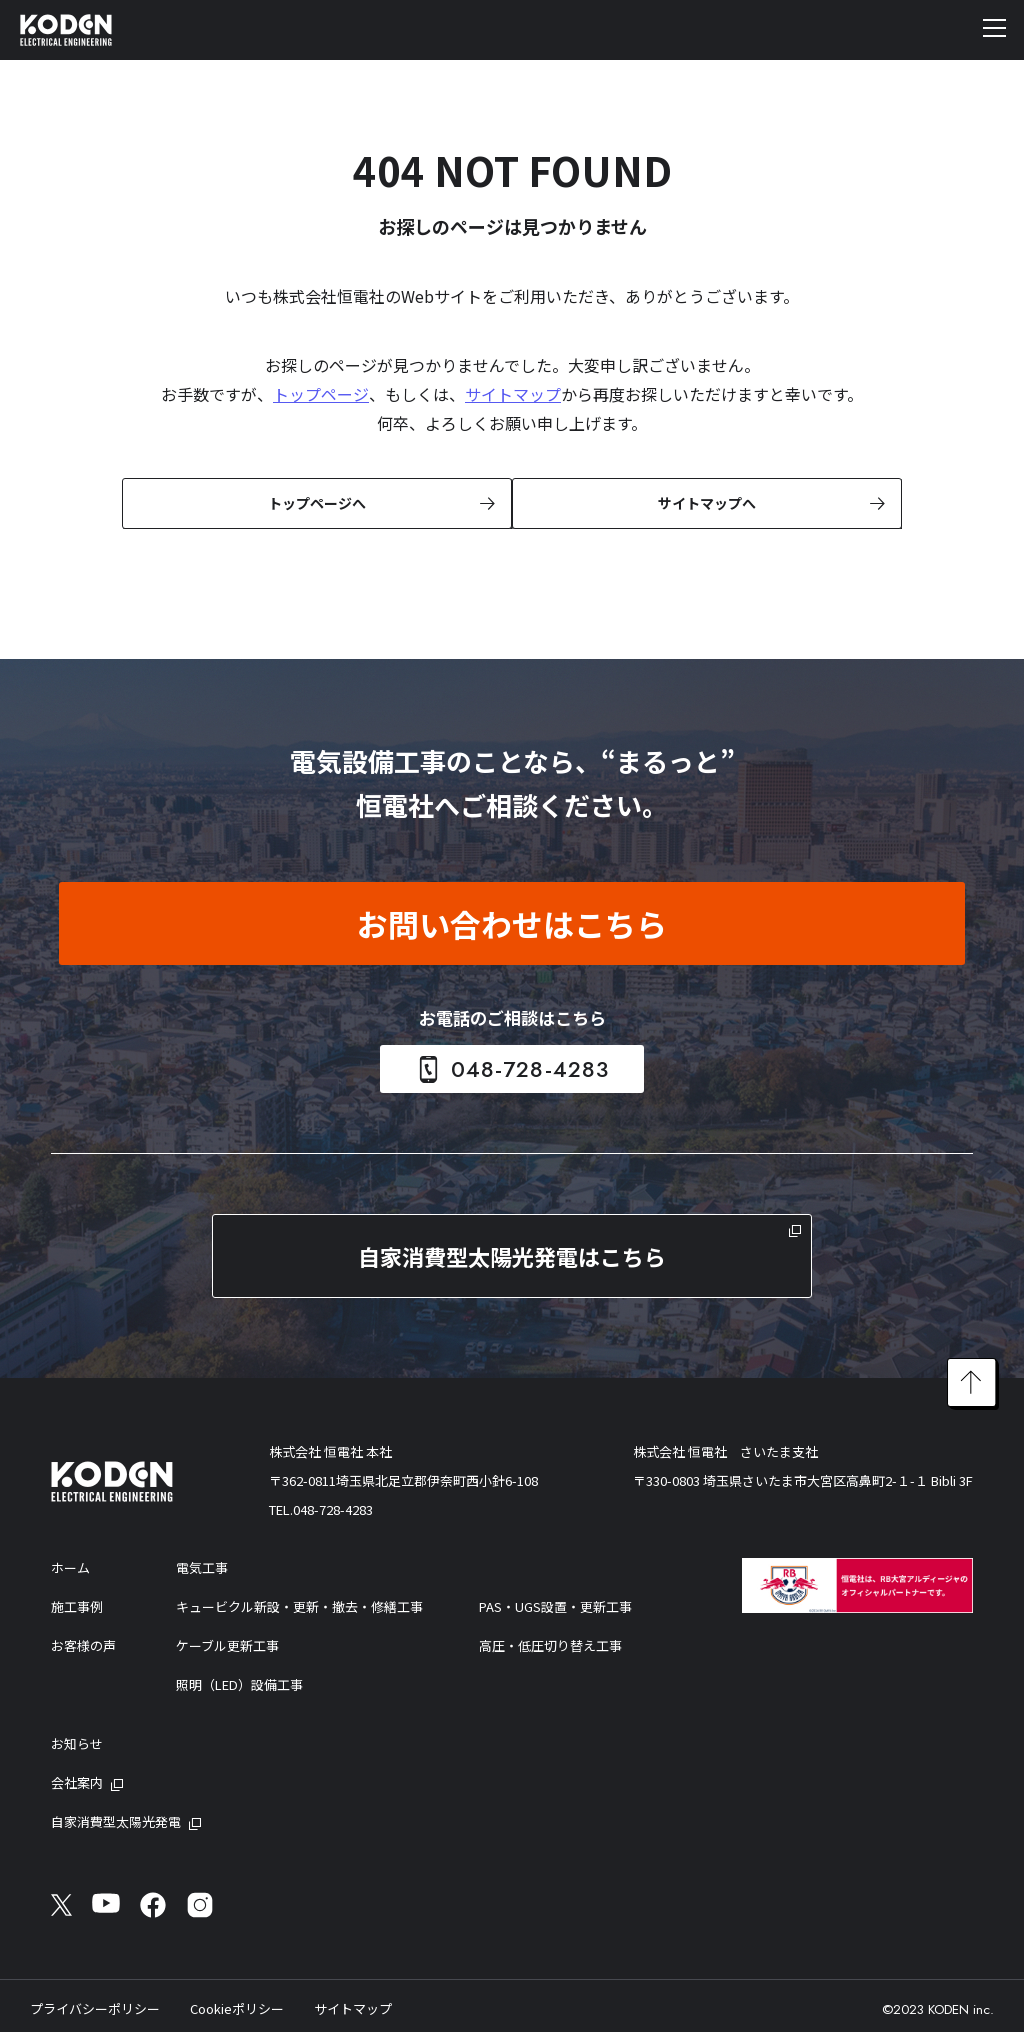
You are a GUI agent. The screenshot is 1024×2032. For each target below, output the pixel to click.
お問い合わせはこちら (512, 921)
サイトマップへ (705, 502)
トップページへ (315, 502)
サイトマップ (513, 394)
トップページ (321, 394)
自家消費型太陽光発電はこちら (512, 1254)
